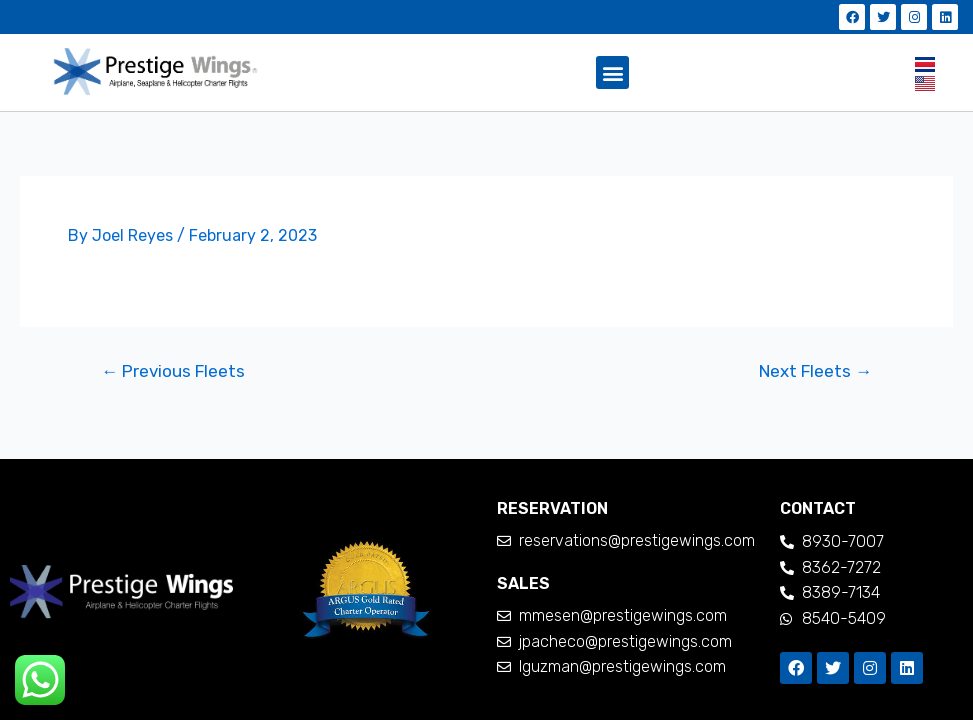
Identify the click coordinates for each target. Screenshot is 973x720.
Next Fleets (815, 371)
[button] (612, 72)
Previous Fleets (173, 371)
